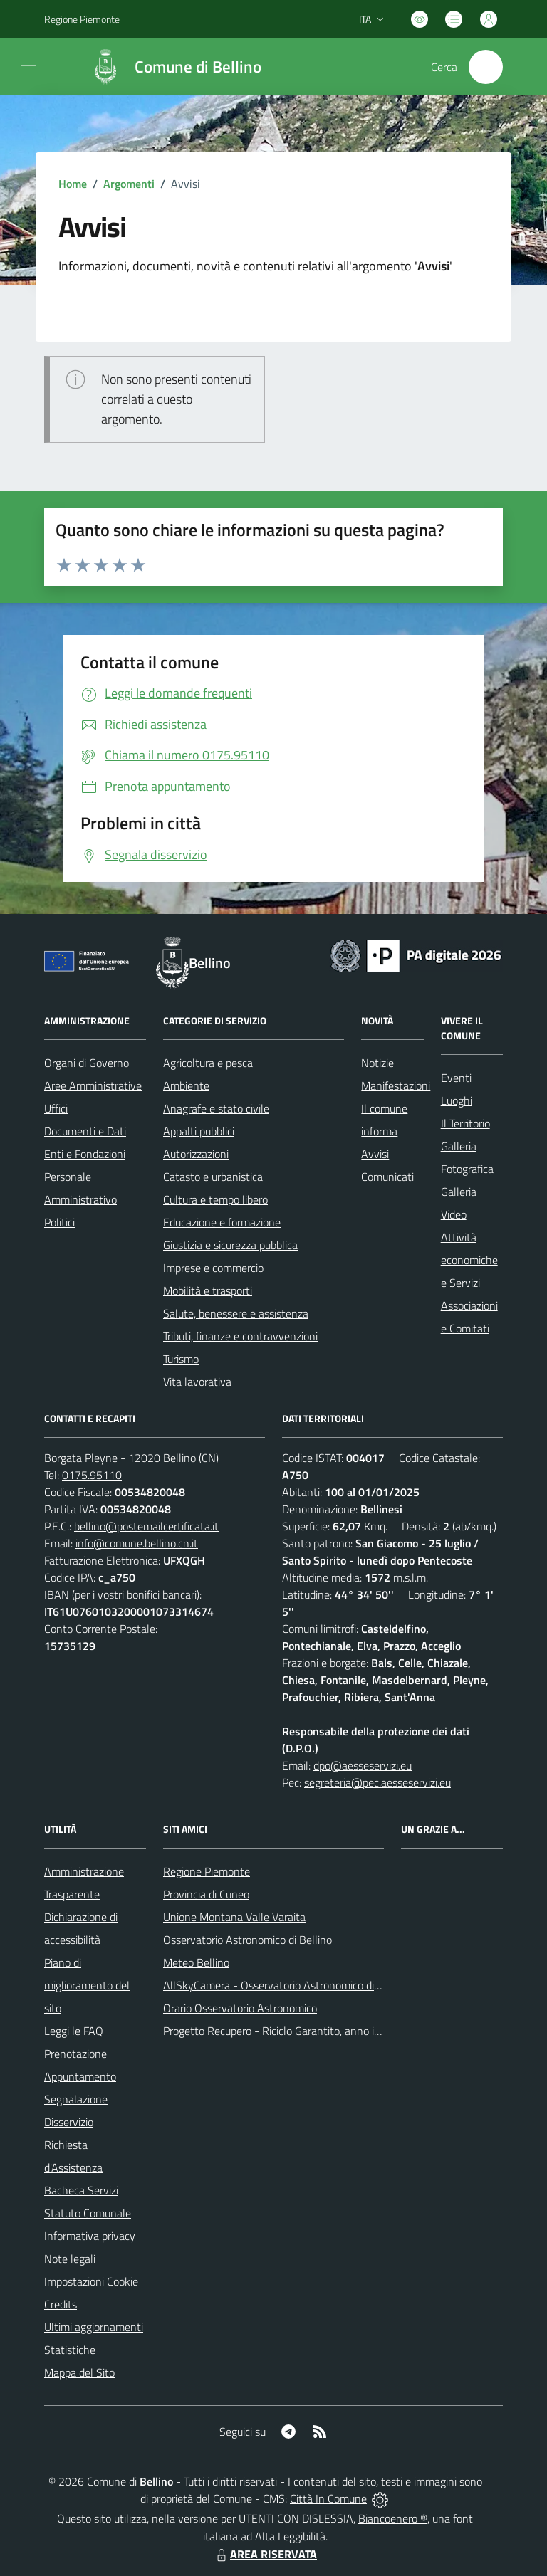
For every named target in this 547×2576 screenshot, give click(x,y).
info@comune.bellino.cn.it (136, 1543)
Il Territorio (465, 1123)
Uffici (56, 1108)
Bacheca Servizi (81, 2190)
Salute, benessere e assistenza (235, 1313)
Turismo (181, 1358)
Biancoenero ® (392, 2518)
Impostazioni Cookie (91, 2281)
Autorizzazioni (196, 1153)
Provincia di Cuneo (206, 1894)
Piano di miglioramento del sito (87, 1985)
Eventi (456, 1077)
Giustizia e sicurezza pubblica (230, 1244)
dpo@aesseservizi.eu (362, 1765)
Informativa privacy (89, 2235)
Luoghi (456, 1100)
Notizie (377, 1062)
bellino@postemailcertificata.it (146, 1526)
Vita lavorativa (197, 1381)
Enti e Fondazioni (84, 1153)
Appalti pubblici (198, 1131)
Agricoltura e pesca (208, 1062)
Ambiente (186, 1085)
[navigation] (28, 65)
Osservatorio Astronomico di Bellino (247, 1939)
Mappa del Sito (79, 2372)
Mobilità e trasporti (207, 1290)
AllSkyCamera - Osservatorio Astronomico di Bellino (286, 1985)
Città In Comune (328, 2498)
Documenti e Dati (85, 1131)
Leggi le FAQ (73, 2030)
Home (72, 183)
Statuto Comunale (87, 2213)
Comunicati (387, 1176)
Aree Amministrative (93, 1085)
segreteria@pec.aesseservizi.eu (377, 1782)
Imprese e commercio (213, 1267)
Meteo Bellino (196, 1962)
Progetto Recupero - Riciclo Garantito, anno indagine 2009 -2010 (318, 2030)
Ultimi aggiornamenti (93, 2326)
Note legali (69, 2258)
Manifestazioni (395, 1085)
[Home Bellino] (168, 67)
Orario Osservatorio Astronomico (240, 2008)
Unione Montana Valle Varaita (234, 1916)
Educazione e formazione (222, 1222)
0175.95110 (92, 1474)
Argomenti (129, 183)
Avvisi (375, 1153)
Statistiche (69, 2349)
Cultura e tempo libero (215, 1199)
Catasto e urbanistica (213, 1176)
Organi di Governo (86, 1062)
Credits (60, 2304)
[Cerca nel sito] (486, 67)
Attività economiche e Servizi (469, 1260)
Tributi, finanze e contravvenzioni (240, 1336)
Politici (59, 1222)
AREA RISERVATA (265, 2553)
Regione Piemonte (206, 1871)
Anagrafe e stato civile (216, 1108)
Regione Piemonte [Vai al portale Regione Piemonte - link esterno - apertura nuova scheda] (82, 18)
